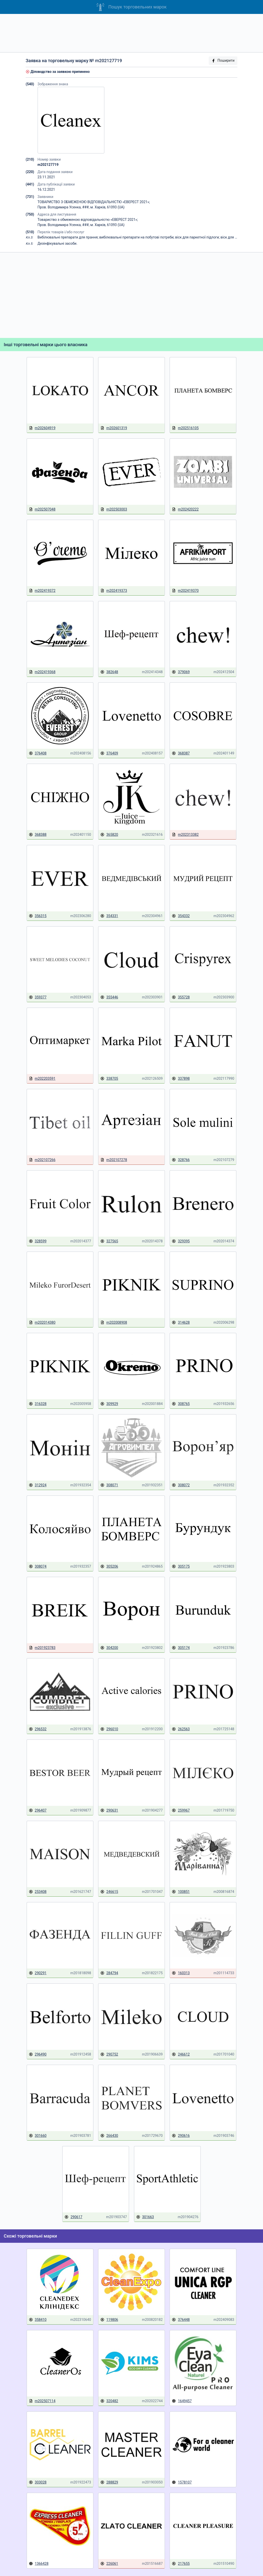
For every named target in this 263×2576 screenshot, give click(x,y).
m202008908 (113, 1322)
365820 (109, 835)
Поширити (222, 60)
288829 (109, 2482)
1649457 (182, 2401)
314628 (181, 1322)
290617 (73, 2217)
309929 (109, 1404)
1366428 (39, 2564)
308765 (181, 1404)
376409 (109, 753)
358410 (38, 2320)
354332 (181, 916)
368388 (38, 835)
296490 (38, 2054)
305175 (181, 1566)
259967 (181, 1810)
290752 (109, 2054)
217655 (181, 2564)
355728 (181, 997)
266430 (109, 2136)
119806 (109, 2320)
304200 (109, 1648)
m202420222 (185, 509)
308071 (109, 1485)
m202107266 (42, 1160)
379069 (181, 672)
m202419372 (42, 591)
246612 (181, 2054)
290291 (38, 1973)
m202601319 (113, 428)
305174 (181, 1648)
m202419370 (185, 591)
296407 (38, 1810)
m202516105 (185, 428)
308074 (38, 1566)
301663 (145, 2217)
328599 (38, 1241)
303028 (38, 2482)
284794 (109, 1973)
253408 (38, 1892)
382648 (109, 672)
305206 (109, 1566)
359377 (38, 997)
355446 (109, 997)
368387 (181, 753)
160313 (181, 1973)
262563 (181, 1729)
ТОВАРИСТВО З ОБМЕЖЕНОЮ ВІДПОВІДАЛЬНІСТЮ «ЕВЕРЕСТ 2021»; (94, 202)
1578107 (182, 2482)
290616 (181, 2136)
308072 (181, 1485)
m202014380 (42, 1322)
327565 (109, 1241)
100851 (181, 1892)
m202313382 (185, 835)
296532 (38, 1729)
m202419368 (42, 672)
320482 (109, 2401)
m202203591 (42, 1079)
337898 (181, 1079)
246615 (109, 1892)
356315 (38, 916)
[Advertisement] (131, 33)
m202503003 (113, 509)
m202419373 (113, 591)
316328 (38, 1404)
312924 (38, 1485)
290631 (109, 1810)
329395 (181, 1241)
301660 (38, 2136)
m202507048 (42, 509)
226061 (109, 2564)
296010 (109, 1729)
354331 (109, 916)
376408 (38, 753)
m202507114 (42, 2401)
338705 (109, 1079)
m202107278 (113, 1160)
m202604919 (42, 428)
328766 (181, 1160)
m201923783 (42, 1648)
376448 (181, 2320)
